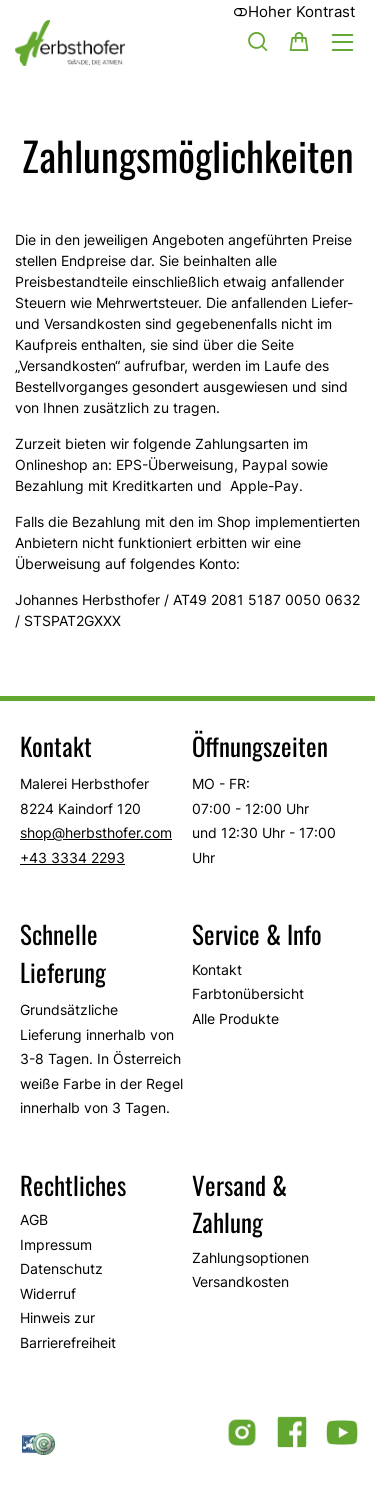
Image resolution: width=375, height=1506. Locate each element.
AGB (34, 1219)
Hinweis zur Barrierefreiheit (68, 1330)
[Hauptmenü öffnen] (342, 42)
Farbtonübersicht (248, 993)
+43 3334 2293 (72, 857)
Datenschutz (61, 1268)
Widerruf (48, 1293)
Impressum (56, 1244)
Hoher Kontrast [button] (294, 11)
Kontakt (217, 969)
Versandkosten (240, 1281)
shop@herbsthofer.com (96, 832)
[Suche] (258, 41)
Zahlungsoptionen (250, 1257)
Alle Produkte (235, 1018)
